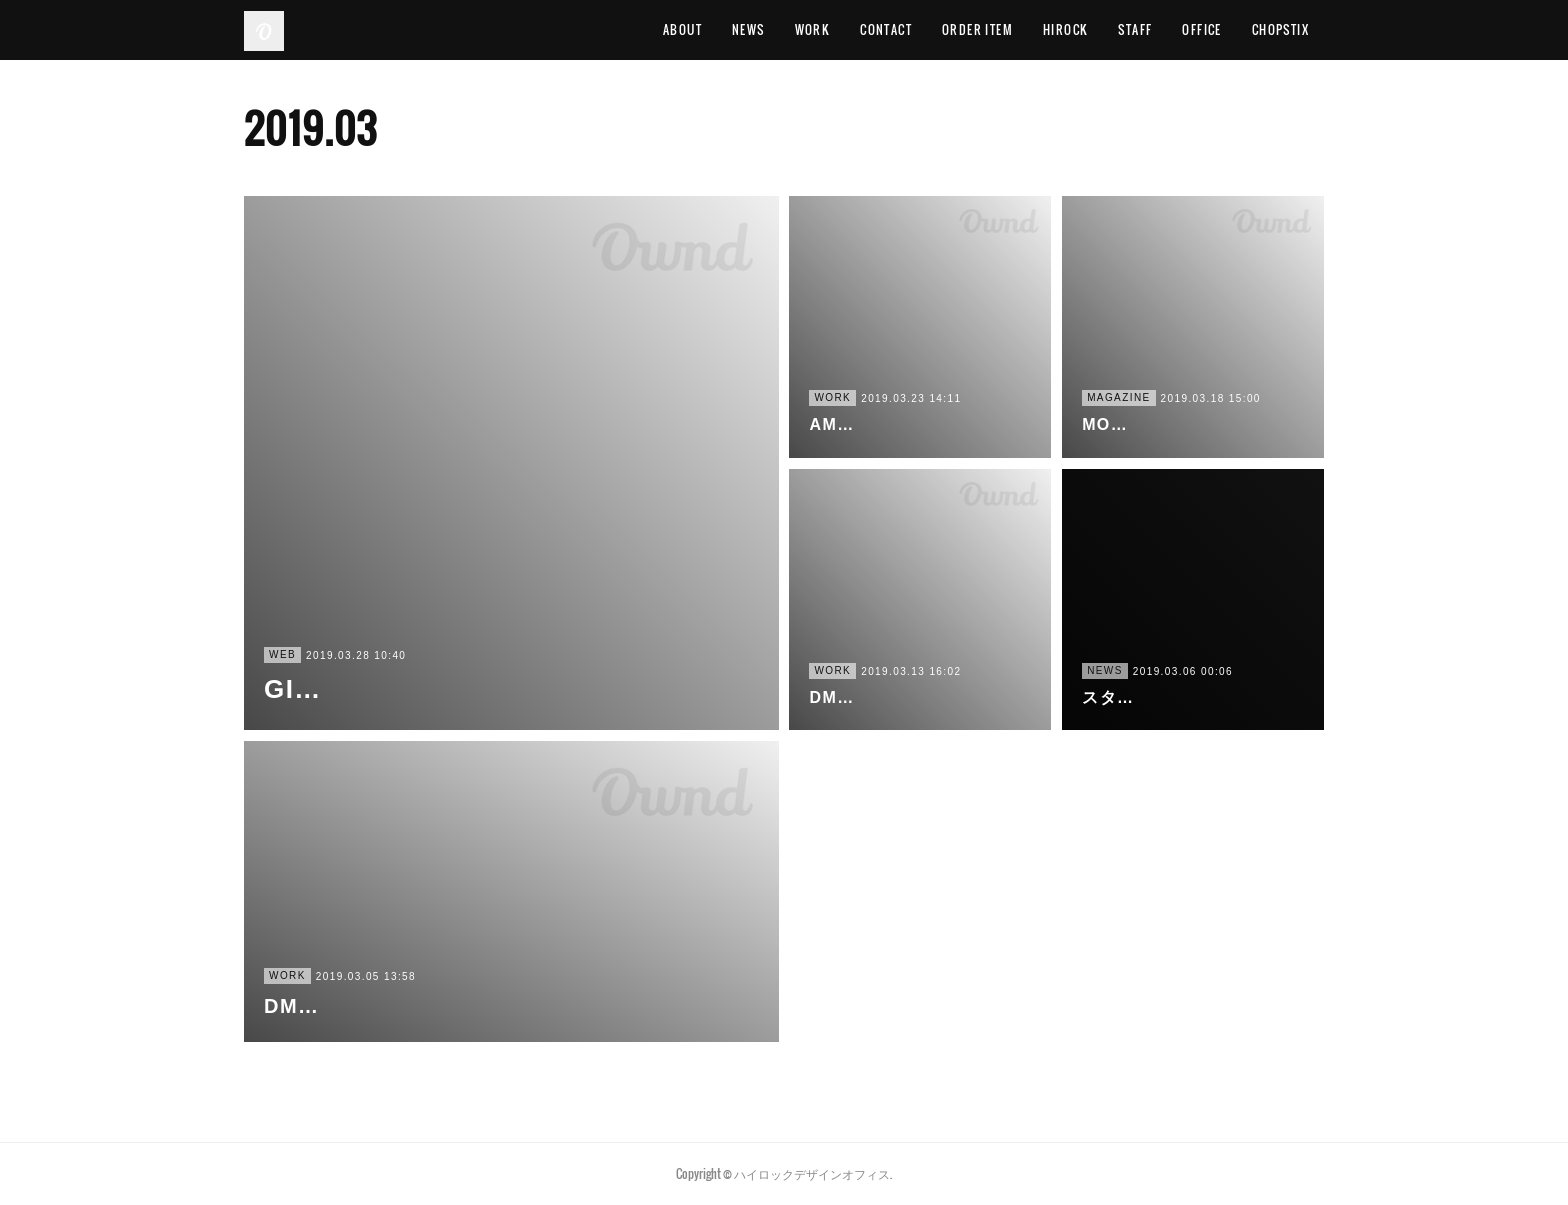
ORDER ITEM (977, 29)
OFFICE (1201, 29)
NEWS (748, 29)
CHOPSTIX (1280, 29)
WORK (813, 29)
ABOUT (682, 29)
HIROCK (1065, 29)
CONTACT (886, 29)
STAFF (1135, 29)
